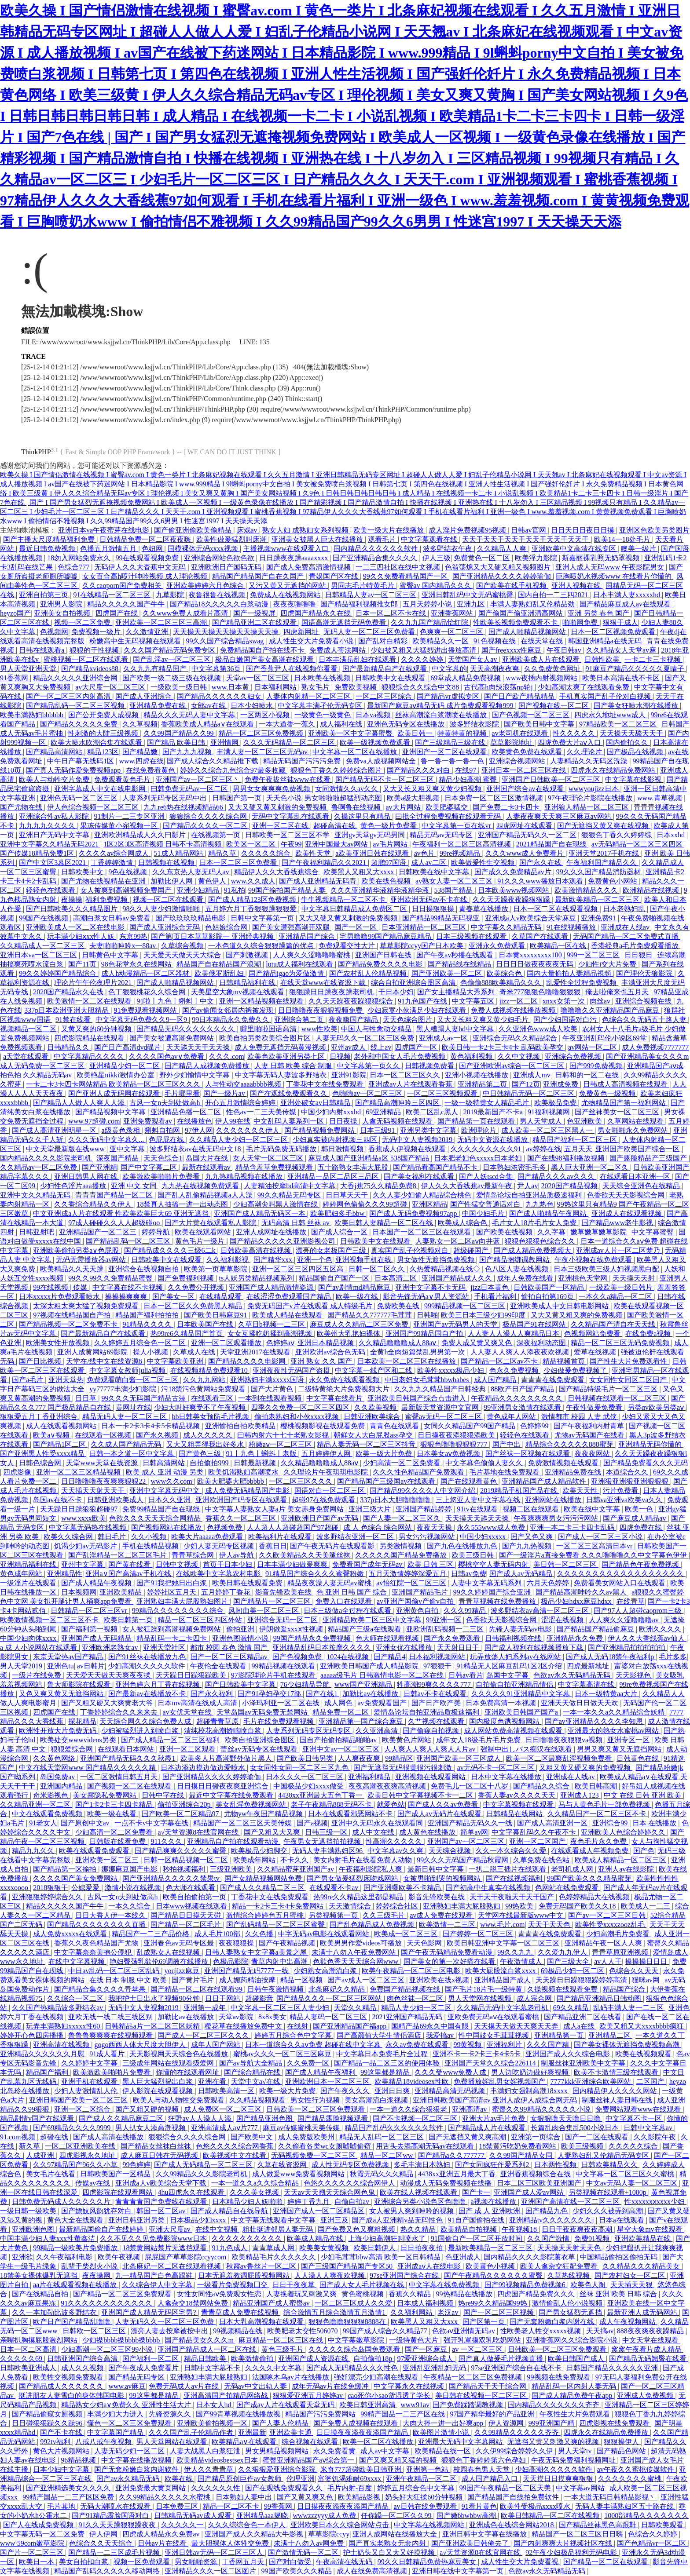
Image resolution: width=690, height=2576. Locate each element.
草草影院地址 (512, 742)
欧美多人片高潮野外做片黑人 (227, 1758)
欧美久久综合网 (69, 1536)
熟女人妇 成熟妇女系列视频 (306, 530)
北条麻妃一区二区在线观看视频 (172, 2266)
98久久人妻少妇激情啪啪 (162, 908)
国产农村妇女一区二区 (631, 2275)
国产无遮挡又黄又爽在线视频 (603, 825)
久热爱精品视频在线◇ (446, 1269)
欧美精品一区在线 (559, 945)
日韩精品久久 (69, 1047)
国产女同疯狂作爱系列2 (493, 2164)
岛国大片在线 (208, 1158)
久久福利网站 (412, 2312)
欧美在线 (180, 2478)
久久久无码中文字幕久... (107, 1139)
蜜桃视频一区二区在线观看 (87, 659)
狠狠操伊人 (622, 2441)
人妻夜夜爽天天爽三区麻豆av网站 (559, 816)
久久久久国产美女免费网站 (76, 1878)
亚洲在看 (213, 2081)
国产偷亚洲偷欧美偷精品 (193, 530)
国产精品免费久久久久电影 (381, 964)
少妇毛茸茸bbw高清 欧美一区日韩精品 (381, 2257)
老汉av (448, 2312)
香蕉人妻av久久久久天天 (517, 1795)
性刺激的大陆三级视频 (104, 733)
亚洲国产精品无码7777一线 (247, 1970)
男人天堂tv (575, 2451)
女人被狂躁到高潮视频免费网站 (172, 1629)
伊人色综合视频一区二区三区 (93, 807)
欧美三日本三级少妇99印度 (484, 1315)
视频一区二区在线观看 (169, 899)
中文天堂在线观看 (651, 2340)
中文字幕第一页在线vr (457, 825)
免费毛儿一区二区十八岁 (470, 1786)
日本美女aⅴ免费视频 (449, 1453)
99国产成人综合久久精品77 (386, 2331)
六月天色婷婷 (549, 1583)
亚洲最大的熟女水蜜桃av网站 (614, 1730)
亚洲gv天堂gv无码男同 (370, 835)
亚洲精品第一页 (559, 2035)
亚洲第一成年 (206, 2007)
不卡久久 (295, 1860)
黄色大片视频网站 (62, 2451)
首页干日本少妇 (228, 1564)
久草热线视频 (569, 2275)
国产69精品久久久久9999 (72, 2127)
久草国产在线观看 (541, 936)
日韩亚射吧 (37, 1232)
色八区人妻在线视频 (517, 1269)
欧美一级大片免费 (385, 1453)
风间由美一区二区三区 (264, 1610)
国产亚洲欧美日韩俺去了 (470, 2543)
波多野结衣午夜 (448, 548)
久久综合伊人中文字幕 (158, 2284)
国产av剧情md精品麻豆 (355, 1287)
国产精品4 (389, 1656)
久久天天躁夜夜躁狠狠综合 (351, 1001)
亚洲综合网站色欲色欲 (220, 558)
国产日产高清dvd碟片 (128, 1047)
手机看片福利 (496, 1296)
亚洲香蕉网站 (453, 613)
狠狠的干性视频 (95, 650)
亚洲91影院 (349, 1075)
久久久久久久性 (216, 2488)
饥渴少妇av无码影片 (86, 1546)
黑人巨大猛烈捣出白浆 (158, 2081)
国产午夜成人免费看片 (144, 2368)
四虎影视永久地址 (88, 2155)
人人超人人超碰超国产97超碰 (293, 1527)
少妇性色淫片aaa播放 (73, 1185)
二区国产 (651, 2081)
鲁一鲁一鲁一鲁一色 (453, 761)
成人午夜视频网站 (628, 2321)
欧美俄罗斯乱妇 (220, 973)
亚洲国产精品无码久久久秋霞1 (128, 1758)
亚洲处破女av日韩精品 (316, 1102)
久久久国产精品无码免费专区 (170, 650)
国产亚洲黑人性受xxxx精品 (43, 1453)
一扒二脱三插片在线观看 (508, 1869)
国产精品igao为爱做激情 (287, 973)
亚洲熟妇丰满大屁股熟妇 (462, 1906)
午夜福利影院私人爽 (371, 1869)
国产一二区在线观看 (597, 2137)
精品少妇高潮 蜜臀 (469, 779)
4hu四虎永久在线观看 (192, 2192)
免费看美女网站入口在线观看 (620, 1583)
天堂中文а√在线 (256, 2081)
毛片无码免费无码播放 (282, 1149)
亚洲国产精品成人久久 (458, 1278)
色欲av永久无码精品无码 (572, 1675)
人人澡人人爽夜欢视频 (330, 2275)
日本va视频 (374, 715)
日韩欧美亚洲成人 (29, 2368)
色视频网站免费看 (593, 1333)
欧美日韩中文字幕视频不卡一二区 (421, 1795)
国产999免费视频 (596, 1065)
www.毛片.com (502, 1924)
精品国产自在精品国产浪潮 (219, 964)
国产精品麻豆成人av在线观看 (626, 604)
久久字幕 (552, 1232)
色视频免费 (225, 1527)
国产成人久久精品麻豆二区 (122, 2118)
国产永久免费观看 (453, 1638)
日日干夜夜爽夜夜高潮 (578, 2229)
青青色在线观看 (395, 1426)
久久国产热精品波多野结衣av (58, 2007)
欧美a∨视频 (52, 1435)
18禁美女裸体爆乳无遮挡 (39, 2275)
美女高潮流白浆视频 (377, 2100)
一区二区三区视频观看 (443, 1093)
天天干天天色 (550, 1924)
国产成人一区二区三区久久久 (204, 2035)
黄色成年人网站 (512, 1416)
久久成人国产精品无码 (127, 1444)
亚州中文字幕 (83, 1564)
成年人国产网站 (216, 2044)
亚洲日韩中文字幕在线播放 (485, 2534)
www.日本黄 (231, 687)
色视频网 (54, 631)
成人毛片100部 (218, 1933)
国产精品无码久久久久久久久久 (186, 1029)
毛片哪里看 (182, 1093)
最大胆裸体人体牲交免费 (231, 2543)
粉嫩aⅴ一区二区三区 (281, 1444)
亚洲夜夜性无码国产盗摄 (292, 1370)
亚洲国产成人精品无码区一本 (260, 1213)
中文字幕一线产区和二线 (374, 1370)
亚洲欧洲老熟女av (110, 1647)
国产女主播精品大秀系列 (456, 992)
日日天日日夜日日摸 (583, 530)
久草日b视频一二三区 (272, 1324)
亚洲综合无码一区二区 (283, 1620)
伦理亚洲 (300, 2478)
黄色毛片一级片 (200, 1241)
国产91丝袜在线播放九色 (147, 1656)
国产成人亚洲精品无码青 (318, 881)
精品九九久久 (34, 1850)
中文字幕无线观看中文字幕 (274, 2220)
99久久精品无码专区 (290, 1195)
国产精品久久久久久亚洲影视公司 (283, 1241)
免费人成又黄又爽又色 (477, 1342)
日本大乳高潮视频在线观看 (262, 2321)
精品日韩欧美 (206, 2358)
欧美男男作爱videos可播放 (362, 1943)
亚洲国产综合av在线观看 (525, 788)
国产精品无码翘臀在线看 (648, 2358)
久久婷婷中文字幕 (90, 2063)
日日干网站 (223, 1998)
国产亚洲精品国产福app (350, 2026)
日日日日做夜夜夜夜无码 (535, 964)
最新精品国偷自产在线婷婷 (102, 2229)
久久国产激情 (549, 2238)
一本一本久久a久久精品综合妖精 (614, 1712)
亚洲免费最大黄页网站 (151, 2488)
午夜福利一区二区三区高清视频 (462, 844)
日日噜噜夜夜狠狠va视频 (564, 1740)
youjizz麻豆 (183, 1970)
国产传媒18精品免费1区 (38, 853)
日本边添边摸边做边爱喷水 (204, 1767)
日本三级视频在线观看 (472, 936)
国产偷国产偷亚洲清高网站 (521, 613)
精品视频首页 (565, 1361)
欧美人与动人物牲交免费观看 (179, 2100)
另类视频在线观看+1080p (608, 2192)
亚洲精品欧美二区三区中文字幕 (373, 1620)
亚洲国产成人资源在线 (314, 2358)
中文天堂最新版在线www (66, 1149)
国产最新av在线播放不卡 (147, 1693)
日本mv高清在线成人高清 (198, 1703)
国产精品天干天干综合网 (488, 2386)
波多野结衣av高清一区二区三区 (541, 1610)
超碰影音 (259, 1998)
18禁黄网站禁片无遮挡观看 (165, 2247)
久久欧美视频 (376, 1407)
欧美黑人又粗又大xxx (425, 2321)
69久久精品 (571, 2007)
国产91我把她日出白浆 (172, 1583)
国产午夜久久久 (345, 2090)
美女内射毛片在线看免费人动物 (363, 1860)
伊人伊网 (104, 2534)
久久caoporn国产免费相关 (122, 585)
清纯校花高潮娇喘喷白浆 (223, 1730)
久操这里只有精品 (363, 816)
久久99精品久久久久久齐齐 (517, 2432)
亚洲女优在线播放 (405, 1647)
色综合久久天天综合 (101, 2543)
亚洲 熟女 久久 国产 (322, 1361)
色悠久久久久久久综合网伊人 (350, 2183)
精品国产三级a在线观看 (365, 1629)
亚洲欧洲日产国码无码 (227, 567)
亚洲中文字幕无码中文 (165, 1490)
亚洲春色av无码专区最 (179, 1943)
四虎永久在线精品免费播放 (607, 2432)
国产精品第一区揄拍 (65, 1869)
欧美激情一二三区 (448, 1924)
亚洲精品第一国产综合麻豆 (362, 1721)
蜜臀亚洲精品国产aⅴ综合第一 (309, 2460)
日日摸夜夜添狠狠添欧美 (457, 1435)
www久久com (172, 1481)
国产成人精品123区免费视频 (253, 899)
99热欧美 (520, 1906)
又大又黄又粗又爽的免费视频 (577, 1315)
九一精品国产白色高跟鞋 (155, 2275)
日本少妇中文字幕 (62, 2469)
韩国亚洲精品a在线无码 (605, 641)
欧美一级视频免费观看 (376, 742)
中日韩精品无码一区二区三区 (529, 1093)
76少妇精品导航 (305, 1684)
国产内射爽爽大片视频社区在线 (564, 2543)
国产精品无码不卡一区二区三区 (385, 779)
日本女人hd (214, 2404)
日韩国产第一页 (237, 798)
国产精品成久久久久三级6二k (170, 1250)
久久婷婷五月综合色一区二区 (140, 1342)
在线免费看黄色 (151, 770)
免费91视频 (592, 2238)
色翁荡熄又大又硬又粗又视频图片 (498, 567)
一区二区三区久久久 (301, 1481)
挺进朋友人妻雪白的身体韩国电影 (72, 2395)
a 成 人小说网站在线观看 (39, 1647)
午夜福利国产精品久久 (602, 862)
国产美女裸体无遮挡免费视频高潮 (627, 2044)
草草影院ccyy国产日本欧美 (422, 945)
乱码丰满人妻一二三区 (629, 2007)
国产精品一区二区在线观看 (606, 2561)
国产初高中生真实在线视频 (489, 1887)
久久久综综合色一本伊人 (247, 2525)
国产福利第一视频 (90, 1629)
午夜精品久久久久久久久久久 (517, 1398)
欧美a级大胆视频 (414, 798)
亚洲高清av (470, 2109)
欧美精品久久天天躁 (72, 1269)
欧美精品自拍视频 (469, 2229)
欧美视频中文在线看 (235, 2155)
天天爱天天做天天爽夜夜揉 (109, 1675)
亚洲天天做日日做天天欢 (580, 1703)
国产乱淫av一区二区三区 (172, 659)
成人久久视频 (83, 2368)
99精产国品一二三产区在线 (403, 2414)
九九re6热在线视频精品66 (183, 807)
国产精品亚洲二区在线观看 (255, 622)
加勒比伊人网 (172, 881)
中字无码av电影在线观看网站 (324, 1933)
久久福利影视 (228, 1259)
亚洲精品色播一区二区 (186, 1112)
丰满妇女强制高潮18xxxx (529, 2090)
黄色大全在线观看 (76, 2220)
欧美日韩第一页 (128, 1620)
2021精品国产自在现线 (552, 844)
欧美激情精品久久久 (587, 890)
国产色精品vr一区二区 (652, 2543)
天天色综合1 (162, 1158)
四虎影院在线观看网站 (118, 2192)
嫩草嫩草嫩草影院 (599, 1232)
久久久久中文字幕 (274, 2368)
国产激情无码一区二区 (304, 2552)
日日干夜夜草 (294, 2284)
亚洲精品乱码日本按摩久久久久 (322, 1647)
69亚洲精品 (384, 1112)
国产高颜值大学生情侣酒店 (380, 2035)
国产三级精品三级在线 (451, 742)
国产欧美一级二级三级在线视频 (172, 678)
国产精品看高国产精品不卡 (436, 1167)
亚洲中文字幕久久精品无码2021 (50, 844)
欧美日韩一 (415, 733)
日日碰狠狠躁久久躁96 (48, 2423)
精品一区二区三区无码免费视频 (621, 1342)
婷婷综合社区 (398, 1906)
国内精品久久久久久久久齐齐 (554, 2404)
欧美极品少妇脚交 (260, 1850)
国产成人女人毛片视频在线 (362, 2284)
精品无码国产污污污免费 (302, 761)
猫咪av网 (646, 1980)
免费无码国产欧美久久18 (578, 1906)
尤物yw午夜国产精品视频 (264, 1813)
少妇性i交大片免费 (608, 964)
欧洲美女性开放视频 (58, 1342)
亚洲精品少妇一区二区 (125, 1065)
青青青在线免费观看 (553, 1379)
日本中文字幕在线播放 (507, 1777)
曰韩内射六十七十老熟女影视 (283, 1435)
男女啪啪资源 (197, 2561)
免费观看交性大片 (348, 945)
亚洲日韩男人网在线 (86, 1176)
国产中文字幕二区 (150, 1167)
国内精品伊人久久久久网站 (616, 2090)
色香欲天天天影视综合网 (626, 1195)
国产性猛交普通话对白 (486, 1204)
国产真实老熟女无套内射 (388, 2543)
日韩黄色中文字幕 (111, 955)
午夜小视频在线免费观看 (594, 1259)
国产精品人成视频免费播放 (208, 1065)
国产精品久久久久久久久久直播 (97, 1924)
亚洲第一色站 (428, 2469)
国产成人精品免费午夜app (573, 2395)
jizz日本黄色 (490, 1287)
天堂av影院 (237, 2017)
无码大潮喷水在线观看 (116, 2506)
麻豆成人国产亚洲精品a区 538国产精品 (369, 1158)
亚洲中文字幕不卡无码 (431, 1287)
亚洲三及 (334, 2220)
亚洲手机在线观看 (90, 2081)
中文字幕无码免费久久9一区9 (142, 1019)
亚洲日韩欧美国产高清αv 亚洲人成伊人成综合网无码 (495, 2100)
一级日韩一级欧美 (29, 2211)
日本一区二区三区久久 (406, 1075)
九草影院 (171, 594)
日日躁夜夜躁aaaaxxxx (294, 558)
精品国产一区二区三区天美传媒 (243, 1823)
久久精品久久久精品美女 (642, 2266)
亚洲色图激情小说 (241, 1638)
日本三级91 (378, 1130)
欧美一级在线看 (112, 1813)
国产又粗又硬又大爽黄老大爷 (107, 1703)
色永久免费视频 (514, 1370)
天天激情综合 (351, 1906)
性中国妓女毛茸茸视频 (495, 2035)
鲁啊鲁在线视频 (356, 807)
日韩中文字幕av (649, 2127)
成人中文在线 (374, 1832)
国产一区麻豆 (427, 2349)
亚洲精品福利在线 (29, 1564)
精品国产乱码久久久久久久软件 (395, 2127)
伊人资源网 (506, 2423)
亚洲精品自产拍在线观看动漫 (233, 1841)
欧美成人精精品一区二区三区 (621, 1860)
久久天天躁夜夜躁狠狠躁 (512, 899)
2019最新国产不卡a (494, 1112)
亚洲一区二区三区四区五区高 (298, 1269)
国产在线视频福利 (515, 1878)
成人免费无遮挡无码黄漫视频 (281, 1047)
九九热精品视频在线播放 (244, 1176)
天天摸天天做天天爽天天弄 (517, 2026)
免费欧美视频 (356, 687)
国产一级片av (225, 1093)
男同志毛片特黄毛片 (363, 585)
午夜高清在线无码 (345, 2561)
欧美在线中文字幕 (593, 1509)
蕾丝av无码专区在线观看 (259, 1749)
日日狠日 (639, 955)
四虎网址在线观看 (525, 825)
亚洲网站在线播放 (554, 1499)
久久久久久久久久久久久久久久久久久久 (621, 1573)
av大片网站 (403, 807)
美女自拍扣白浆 (84, 2561)
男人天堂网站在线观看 (172, 2441)
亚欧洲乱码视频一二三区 (445, 1629)
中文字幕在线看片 (335, 1398)
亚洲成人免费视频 (646, 2395)
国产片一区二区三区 (32, 2552)
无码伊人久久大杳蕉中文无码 (140, 567)
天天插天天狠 (632, 2284)
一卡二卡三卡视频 (653, 659)
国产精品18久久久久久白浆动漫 (220, 604)
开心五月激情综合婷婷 (241, 1102)
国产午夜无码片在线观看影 (333, 1546)
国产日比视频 (41, 1361)
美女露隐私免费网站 (105, 1795)
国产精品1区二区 (60, 1444)
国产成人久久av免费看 (444, 1804)
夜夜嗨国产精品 (354, 1019)
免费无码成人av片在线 (184, 2386)
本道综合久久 (628, 1472)
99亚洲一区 (444, 1620)
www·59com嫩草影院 (33, 2543)
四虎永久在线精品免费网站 (614, 770)
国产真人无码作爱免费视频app (74, 770)
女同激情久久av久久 (347, 788)
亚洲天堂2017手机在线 (605, 853)
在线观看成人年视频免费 (590, 1850)
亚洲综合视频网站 (518, 761)
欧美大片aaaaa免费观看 (208, 1536)
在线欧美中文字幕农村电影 (219, 1573)
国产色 (643, 1850)
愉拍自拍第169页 (548, 1296)
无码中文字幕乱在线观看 (291, 816)
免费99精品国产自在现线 (162, 1509)
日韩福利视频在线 (514, 1638)
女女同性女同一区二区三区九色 (300, 1767)
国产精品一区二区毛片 (186, 1924)
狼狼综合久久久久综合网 (209, 816)
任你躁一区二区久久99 (397, 2515)
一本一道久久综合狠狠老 (409, 2109)
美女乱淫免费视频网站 (252, 1804)
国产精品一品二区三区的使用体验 (387, 2063)
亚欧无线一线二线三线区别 (111, 2017)
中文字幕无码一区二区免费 (43, 2534)
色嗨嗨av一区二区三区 (368, 1093)
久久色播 (260, 1933)
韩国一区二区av (161, 2211)
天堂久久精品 (356, 2007)
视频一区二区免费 (83, 622)
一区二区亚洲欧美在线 (81, 2146)
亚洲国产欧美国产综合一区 (638, 1149)
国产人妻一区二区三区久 (402, 1518)
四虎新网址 (301, 631)
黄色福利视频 (472, 1056)
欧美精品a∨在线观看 (245, 2441)
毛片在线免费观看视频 (279, 1721)
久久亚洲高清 (378, 1730)
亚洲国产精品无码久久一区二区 (528, 835)
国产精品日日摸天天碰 (186, 1915)
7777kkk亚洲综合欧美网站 (591, 2081)
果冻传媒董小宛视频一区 (119, 825)
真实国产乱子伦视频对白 (410, 1250)
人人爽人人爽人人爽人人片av (430, 1749)
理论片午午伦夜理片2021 (93, 982)
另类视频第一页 (334, 1915)
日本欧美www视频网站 (514, 890)
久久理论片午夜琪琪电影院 (326, 1472)
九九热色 (539, 1204)
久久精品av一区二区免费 (39, 1167)
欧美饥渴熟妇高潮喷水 (244, 1472)
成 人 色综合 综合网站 (378, 1527)
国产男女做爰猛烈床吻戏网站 (353, 1878)
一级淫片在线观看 (29, 1583)
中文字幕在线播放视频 (137, 2460)
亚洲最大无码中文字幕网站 (461, 2441)
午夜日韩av (565, 650)
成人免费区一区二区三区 (223, 2109)
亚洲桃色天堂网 (583, 1278)
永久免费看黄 (335, 2451)
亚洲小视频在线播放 (477, 1075)
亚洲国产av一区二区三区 (466, 1841)
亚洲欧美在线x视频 (440, 1980)
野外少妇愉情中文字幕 (195, 1075)
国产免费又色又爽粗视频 (357, 2229)
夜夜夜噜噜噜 (295, 604)
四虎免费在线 (642, 1527)
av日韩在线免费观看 (425, 2506)
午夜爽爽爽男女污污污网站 (557, 1518)
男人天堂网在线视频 (480, 1998)
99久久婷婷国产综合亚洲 (492, 1592)
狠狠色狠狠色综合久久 (541, 1241)
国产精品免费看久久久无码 (645, 1463)
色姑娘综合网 (227, 927)
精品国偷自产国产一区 (335, 1278)
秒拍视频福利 (185, 1869)
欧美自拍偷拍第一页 (195, 1897)
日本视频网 (78, 1592)
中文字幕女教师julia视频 (128, 1370)
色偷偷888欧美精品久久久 (501, 982)
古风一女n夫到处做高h (165, 1102)
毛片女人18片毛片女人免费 (535, 1222)
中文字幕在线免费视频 (445, 2284)
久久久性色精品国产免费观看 (419, 1472)
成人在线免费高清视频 (373, 2571)
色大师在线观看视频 (388, 1638)
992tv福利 (56, 2441)
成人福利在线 (342, 724)
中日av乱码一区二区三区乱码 (114, 1970)
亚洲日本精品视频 (326, 1342)
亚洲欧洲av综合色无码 (331, 1352)
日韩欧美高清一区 (227, 2090)
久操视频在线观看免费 (563, 1989)
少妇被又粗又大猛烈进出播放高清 (424, 650)
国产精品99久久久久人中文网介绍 (423, 1490)
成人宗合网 (535, 1998)
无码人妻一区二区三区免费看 (370, 631)
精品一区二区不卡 (232, 2506)
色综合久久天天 (634, 1970)
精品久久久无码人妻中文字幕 (190, 715)
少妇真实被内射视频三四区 (336, 1139)
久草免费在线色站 (542, 1860)
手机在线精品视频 (151, 1546)
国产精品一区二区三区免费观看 (123, 2294)
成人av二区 (429, 862)
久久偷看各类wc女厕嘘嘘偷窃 (325, 2146)
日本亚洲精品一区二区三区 (425, 927)
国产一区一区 (356, 927)
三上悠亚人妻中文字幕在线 (479, 1499)
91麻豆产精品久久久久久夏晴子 (636, 668)
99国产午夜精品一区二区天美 (506, 2488)
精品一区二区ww (387, 2155)
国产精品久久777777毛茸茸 (370, 1315)
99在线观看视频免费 (147, 558)
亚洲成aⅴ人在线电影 (429, 2266)
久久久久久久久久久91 (487, 1149)
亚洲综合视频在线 (644, 1001)
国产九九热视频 (527, 1546)
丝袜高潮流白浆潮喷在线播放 (441, 715)
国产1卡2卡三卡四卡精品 (114, 1804)
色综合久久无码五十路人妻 (645, 1019)
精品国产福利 (48, 2072)
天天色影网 (425, 1943)
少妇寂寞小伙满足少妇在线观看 (417, 1010)
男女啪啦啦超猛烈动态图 (344, 798)
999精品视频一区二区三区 (465, 1306)
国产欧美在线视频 (505, 1232)
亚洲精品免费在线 (158, 705)
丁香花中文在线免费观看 (325, 1084)
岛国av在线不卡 (58, 1499)
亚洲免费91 (599, 918)
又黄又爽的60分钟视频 (97, 1029)
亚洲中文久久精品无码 (36, 1195)
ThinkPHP (36, 452)
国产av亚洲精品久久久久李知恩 (595, 1721)
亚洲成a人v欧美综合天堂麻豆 (531, 918)
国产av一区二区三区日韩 (607, 1915)
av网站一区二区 (593, 1047)
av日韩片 (91, 1666)
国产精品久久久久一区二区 (206, 825)
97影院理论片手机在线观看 (274, 1675)
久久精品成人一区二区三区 (43, 945)
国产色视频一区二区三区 (531, 715)
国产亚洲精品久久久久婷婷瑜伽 (502, 576)
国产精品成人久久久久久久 (62, 2386)
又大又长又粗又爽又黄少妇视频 (433, 788)
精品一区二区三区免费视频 (262, 733)
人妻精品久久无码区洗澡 (589, 761)
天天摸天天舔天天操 (477, 1518)
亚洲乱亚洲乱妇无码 (435, 2368)
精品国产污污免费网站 (321, 2414)
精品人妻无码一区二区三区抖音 (367, 1444)
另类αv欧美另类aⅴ (657, 1407)
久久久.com (226, 1056)
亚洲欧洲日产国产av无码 (320, 1518)
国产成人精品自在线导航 (230, 2211)
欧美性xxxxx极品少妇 (451, 1370)
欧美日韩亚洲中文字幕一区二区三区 (504, 1943)
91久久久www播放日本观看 (541, 881)
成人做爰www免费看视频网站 (299, 2174)
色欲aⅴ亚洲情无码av (464, 2331)
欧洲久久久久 (661, 1629)
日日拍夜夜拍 (422, 2247)
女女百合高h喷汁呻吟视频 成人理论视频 (145, 576)
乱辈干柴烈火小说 (90, 2266)
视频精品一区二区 (29, 1029)
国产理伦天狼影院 (645, 973)
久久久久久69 (22, 2358)
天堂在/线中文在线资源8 (104, 1361)
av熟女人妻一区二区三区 (454, 881)
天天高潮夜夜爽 (495, 668)
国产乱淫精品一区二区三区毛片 (118, 1555)
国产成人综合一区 (340, 1232)
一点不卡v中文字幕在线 (152, 1823)
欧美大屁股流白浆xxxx (501, 1970)
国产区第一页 (484, 2321)
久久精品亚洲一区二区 (36, 1804)
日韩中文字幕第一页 (263, 918)
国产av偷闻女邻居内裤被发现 (228, 1010)
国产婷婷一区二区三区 (479, 1933)
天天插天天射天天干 (93, 1490)
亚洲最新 (252, 2432)
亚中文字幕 (128, 1149)
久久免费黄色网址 (553, 668)
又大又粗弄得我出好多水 (206, 1444)
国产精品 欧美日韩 (177, 742)
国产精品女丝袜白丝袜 (157, 2146)
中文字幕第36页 (216, 668)
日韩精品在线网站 (515, 1813)
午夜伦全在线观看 (219, 1666)
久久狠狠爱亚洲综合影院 (277, 2469)
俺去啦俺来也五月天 (617, 992)
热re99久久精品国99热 (493, 2303)
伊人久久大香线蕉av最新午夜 (467, 1185)
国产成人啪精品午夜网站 (548, 1213)
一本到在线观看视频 (270, 1398)
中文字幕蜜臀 (653, 1232)
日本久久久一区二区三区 (305, 1777)
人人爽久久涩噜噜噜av (625, 1620)
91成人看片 (107, 2054)
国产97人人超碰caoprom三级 (638, 1610)
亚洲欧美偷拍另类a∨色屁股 (77, 1250)
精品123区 (103, 751)
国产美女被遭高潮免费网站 (172, 1038)
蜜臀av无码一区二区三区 (444, 1416)
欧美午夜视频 (120, 2257)
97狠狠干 (438, 1666)
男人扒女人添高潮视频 (151, 2127)
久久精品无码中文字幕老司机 (503, 2007)
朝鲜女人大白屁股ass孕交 (374, 1435)
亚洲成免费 (561, 1084)
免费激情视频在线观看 (564, 1463)
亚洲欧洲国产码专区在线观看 (242, 1499)
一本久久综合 (130, 1906)
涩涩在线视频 (563, 1620)
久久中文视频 (520, 1056)
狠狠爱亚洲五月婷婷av (309, 2395)
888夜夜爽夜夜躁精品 (651, 2331)
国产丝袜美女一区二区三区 (618, 1112)
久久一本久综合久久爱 (512, 1850)
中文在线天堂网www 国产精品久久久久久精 (88, 1767)
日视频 (340, 1056)
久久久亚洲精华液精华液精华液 (380, 890)
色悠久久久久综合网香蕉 (235, 2146)
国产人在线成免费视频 (39, 2525)
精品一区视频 (302, 1980)
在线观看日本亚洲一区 (636, 1176)
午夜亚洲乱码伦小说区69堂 (605, 1038)
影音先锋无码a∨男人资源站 (426, 1296)
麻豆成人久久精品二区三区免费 (360, 1324)
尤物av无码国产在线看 (590, 1435)
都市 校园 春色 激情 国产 (229, 1647)
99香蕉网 (279, 2506)
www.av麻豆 (127, 2386)
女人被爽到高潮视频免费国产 (126, 890)
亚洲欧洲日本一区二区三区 (328, 2081)
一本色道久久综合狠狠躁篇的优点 (262, 945)
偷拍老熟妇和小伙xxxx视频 (297, 1416)
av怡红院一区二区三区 (412, 1583)
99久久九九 (515, 1952)
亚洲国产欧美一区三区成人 (459, 1758)
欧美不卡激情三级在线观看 (617, 2072)
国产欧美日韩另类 (306, 1758)
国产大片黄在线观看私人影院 (211, 1222)
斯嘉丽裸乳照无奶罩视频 (601, 558)
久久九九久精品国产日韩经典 (441, 1389)
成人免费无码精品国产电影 (248, 1490)
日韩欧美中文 (83, 872)
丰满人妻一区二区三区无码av (263, 751)
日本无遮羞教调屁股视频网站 (244, 2275)
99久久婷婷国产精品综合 (58, 973)
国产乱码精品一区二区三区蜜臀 (276, 1924)
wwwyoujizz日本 (594, 788)
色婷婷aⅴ (280, 1342)
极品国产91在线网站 (535, 1324)
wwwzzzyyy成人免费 (325, 2515)
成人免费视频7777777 (655, 1047)
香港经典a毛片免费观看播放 (635, 945)
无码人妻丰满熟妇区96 (328, 1850)
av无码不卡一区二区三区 (496, 1767)
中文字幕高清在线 (587, 1684)
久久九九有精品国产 (155, 668)
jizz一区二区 (519, 1001)
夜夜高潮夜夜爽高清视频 (388, 1786)
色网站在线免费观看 (567, 1887)
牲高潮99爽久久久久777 (435, 1684)
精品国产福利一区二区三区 (575, 1139)
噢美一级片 (639, 548)
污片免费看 (621, 1490)
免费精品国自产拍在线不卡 (263, 650)
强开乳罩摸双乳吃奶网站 (483, 2340)
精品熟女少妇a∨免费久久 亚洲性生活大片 (127, 2404)
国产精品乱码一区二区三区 (129, 1241)
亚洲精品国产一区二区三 (98, 1232)
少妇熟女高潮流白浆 (326, 1970)
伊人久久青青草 (209, 2469)
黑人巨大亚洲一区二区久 (590, 1167)
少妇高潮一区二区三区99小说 (107, 2349)
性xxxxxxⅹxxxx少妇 (655, 2201)
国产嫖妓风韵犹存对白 (97, 2211)
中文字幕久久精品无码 (507, 927)
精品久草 (223, 853)
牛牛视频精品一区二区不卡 (344, 899)
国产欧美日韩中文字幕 (540, 724)
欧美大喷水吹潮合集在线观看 (97, 742)
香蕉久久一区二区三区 (242, 1518)
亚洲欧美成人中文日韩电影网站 (560, 1306)
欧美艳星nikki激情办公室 (116, 1075)
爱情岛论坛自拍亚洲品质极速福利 (530, 1195)
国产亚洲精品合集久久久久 (376, 558)
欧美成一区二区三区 (406, 1933)
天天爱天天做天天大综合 (183, 955)
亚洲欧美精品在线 (643, 2238)
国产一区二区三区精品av (230, 1656)
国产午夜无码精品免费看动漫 (447, 1952)
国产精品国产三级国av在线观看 (387, 1481)
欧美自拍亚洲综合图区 (260, 1740)
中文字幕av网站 (581, 2488)
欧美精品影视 (360, 2497)
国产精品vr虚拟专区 (449, 696)
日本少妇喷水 (253, 705)
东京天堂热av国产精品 (69, 1656)
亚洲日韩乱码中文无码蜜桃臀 (468, 594)
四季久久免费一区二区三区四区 (301, 1407)
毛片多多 (673, 1656)
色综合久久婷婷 (653, 2534)
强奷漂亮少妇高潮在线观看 (377, 2377)
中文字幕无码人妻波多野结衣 (281, 1075)
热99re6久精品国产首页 (187, 1333)
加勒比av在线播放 (371, 1693)
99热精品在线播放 (465, 2294)
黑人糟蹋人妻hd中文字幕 (455, 1029)
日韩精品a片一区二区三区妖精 (153, 2026)
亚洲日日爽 (392, 2090)
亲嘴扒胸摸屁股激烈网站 (39, 2340)
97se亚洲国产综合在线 (405, 2275)
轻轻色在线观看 (51, 890)
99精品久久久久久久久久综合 (178, 1610)
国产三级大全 (569, 1961)
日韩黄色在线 (639, 1758)
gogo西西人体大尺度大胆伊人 (140, 2044)
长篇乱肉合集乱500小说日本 (575, 2127)
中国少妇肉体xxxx (29, 1638)
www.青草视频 (660, 798)
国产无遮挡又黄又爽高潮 (468, 2137)
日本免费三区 (178, 2506)
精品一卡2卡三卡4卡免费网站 (278, 1906)
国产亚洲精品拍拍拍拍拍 (627, 1647)
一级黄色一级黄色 (323, 715)
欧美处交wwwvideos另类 (78, 1740)
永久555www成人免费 (492, 1527)
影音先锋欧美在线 (284, 1592)
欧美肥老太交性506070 (303, 2331)
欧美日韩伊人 (375, 2247)
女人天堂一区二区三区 (269, 1158)
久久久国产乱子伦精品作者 (192, 2432)
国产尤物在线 (22, 807)
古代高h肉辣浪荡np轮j (499, 687)
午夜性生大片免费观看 (576, 2414)
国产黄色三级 (201, 1453)
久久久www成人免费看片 (525, 853)
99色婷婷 (136, 2164)
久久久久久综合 (266, 853)
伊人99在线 (232, 1121)
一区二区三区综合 (385, 696)
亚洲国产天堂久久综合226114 (490, 2063)
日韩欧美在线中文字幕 (435, 872)
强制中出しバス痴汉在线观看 (527, 1749)
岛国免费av (58, 1777)
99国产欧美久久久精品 (297, 2571)
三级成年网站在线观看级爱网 (169, 2063)
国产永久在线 (541, 862)
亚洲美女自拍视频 (63, 613)
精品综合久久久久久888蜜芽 (570, 1444)
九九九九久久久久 (48, 825)
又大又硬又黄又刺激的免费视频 (278, 807)
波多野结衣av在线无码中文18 (196, 1149)
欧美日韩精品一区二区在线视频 (551, 2515)
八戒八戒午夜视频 (104, 2441)
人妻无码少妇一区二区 (130, 2451)
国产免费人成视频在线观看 (356, 2423)
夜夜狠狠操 (237, 1943)
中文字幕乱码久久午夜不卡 (535, 1832)
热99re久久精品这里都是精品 (359, 1897)
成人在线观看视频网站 (62, 1426)
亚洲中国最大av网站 (337, 844)
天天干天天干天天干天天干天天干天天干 (526, 539)
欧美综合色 (505, 973)
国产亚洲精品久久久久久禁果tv (171, 1878)
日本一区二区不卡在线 (392, 613)
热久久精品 (418, 2229)
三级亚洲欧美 (232, 1869)
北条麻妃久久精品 (337, 1989)
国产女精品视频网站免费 (264, 1878)
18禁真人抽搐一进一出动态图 (183, 1204)
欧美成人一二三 (646, 1906)
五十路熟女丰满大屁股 (354, 1167)
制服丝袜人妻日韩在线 (618, 2100)
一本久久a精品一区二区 (616, 1296)
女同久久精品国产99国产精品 (470, 1426)
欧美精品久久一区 (441, 641)
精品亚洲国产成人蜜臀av (272, 2303)
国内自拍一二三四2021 (554, 594)
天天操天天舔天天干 (632, 733)
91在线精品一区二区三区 (112, 594)
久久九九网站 (205, 1379)
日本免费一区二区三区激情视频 (494, 798)
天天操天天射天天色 (569, 2247)
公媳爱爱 (86, 1887)
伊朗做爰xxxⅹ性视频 (292, 1629)
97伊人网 (199, 1130)
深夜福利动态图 (542, 1342)
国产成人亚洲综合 (144, 696)
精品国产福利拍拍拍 (147, 1315)
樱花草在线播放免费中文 (244, 2026)
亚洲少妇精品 (199, 890)
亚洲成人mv (532, 1075)
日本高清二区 (396, 1278)
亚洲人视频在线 (576, 585)
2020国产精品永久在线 (69, 992)
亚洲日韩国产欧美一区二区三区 (79, 2100)
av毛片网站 (391, 844)
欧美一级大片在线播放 (389, 530)
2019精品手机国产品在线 (519, 1490)
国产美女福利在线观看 (420, 1176)
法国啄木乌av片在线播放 (291, 2377)
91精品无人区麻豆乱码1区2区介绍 (510, 1666)
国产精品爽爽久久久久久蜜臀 (181, 1850)
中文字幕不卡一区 (635, 2118)
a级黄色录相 (121, 1130)
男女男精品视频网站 (277, 2451)
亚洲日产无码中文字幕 (55, 835)
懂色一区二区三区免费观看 (130, 2423)
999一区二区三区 (594, 955)
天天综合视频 (451, 1850)
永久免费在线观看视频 (345, 1379)
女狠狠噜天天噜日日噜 (566, 2118)
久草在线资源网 (282, 2164)
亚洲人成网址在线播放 (272, 1232)
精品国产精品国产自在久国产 (258, 576)
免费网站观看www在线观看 (639, 2109)
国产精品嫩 (140, 751)
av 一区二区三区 (478, 2349)
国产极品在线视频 (636, 751)
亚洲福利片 (505, 2044)
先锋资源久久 (171, 2414)
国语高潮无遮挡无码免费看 (344, 622)
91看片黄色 (479, 2506)
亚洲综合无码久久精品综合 (516, 1038)
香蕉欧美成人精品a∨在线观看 (208, 724)
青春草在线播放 (484, 908)
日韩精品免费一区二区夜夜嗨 (146, 539)
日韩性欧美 (602, 659)
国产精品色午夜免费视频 (641, 1564)
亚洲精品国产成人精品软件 (545, 1481)
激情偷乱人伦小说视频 (568, 2303)
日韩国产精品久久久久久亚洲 (613, 2368)
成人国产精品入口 (491, 2478)
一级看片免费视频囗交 (233, 2284)
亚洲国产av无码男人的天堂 (456, 1324)
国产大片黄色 (273, 1389)
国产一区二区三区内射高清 (69, 696)
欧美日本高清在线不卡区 (621, 678)
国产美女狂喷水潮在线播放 (637, 705)
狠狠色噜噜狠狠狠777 (454, 1444)
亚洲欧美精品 (121, 1592)
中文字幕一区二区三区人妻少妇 (281, 2007)
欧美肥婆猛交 (448, 807)
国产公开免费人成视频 (104, 715)
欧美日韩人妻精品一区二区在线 (384, 1222)
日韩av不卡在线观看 (436, 1693)
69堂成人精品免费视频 (466, 678)
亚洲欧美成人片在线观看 (541, 659)
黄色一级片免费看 (389, 825)
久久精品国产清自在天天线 (614, 1324)
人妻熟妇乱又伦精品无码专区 (604, 2155)
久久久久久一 (183, 2525)
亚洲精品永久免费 (576, 1638)
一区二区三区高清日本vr (595, 1546)
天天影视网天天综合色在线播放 (179, 2054)
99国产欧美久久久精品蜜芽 (590, 1878)
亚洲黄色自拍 (418, 1610)
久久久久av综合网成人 (114, 853)
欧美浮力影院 (537, 558)
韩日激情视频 (343, 1149)
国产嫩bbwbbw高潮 (467, 2515)
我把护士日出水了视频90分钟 (155, 1998)
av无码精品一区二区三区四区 (637, 844)
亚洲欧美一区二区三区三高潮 (162, 622)
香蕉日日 (273, 1546)
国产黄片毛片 (194, 1980)
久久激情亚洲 (148, 631)
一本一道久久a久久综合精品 (256, 2183)
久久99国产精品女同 (521, 2155)
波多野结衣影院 (475, 724)
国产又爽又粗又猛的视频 (398, 2460)
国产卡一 (476, 2192)
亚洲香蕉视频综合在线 (536, 2174)
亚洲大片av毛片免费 (494, 2118)
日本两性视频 (556, 2164)
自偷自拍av (352, 2201)
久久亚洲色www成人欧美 (539, 1029)
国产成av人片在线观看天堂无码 (286, 2404)
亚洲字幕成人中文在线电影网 (100, 788)
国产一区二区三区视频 (499, 2312)
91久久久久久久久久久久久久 (107, 2303)
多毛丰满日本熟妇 (423, 2164)
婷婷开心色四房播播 (32, 2035)
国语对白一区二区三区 (330, 1490)
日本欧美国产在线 (206, 1324)
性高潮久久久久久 (395, 1841)
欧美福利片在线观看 (280, 1536)
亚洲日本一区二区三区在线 (524, 770)
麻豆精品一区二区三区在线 (282, 2340)
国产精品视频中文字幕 (111, 1112)
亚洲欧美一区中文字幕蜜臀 (351, 733)
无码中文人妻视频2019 (418, 1139)
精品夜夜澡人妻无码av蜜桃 (330, 1583)
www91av (414, 2404)
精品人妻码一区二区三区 (329, 2017)
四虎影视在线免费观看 (615, 2423)
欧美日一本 (37, 2561)
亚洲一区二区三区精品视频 (79, 1472)
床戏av (248, 530)
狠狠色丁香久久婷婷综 (617, 835)
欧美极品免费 (556, 1102)
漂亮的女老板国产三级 (332, 1250)
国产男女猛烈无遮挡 (571, 2312)
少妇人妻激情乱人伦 (86, 2090)
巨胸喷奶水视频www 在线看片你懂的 (614, 576)
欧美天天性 (580, 1490)
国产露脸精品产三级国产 (649, 1158)
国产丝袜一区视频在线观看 (528, 1453)
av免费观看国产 (382, 1703)
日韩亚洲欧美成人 (116, 1499)
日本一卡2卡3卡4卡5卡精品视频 (151, 1426)
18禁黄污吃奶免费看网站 (518, 2146)
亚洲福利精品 (370, 1777)
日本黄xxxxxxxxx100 (531, 955)
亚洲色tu (60, 1666)
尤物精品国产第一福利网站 (624, 1102)
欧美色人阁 (588, 2284)
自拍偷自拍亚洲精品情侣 (515, 1684)
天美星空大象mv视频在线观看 (238, 992)
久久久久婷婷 (423, 659)
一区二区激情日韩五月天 (119, 1777)
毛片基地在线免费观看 (505, 1472)
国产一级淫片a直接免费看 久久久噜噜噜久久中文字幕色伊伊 (594, 1555)
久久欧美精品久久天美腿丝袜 (305, 1555)
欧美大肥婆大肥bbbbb (231, 1481)
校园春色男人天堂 (482, 2469)
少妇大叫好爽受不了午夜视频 (200, 1407)
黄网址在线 (133, 1407)
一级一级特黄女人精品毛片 (487, 1102)
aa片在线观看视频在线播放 (75, 2284)
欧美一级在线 (358, 1296)
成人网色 (339, 1703)
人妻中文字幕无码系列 (487, 1583)
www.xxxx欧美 (83, 1518)
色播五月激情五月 (109, 548)
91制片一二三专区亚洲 (130, 816)
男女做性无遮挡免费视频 (436, 1259)
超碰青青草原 (218, 1721)
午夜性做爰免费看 (595, 1407)
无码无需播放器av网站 (92, 1259)
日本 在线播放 (655, 1823)
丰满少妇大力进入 (116, 2414)
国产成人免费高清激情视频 (309, 567)
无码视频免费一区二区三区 (314, 2155)
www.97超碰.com (94, 1121)
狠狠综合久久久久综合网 (188, 2137)
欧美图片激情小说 (442, 2432)
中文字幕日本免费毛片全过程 (382, 2054)
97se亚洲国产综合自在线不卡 (517, 2368)
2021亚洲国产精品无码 (408, 2017)
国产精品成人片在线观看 (487, 2127)
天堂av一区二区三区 (258, 678)
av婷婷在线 (543, 1149)
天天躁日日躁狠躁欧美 (192, 1675)
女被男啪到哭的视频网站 (442, 1878)
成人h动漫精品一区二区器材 (146, 973)
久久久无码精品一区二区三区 (290, 742)
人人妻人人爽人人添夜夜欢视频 (520, 1352)
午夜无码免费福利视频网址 (574, 2460)
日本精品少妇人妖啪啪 (248, 2201)
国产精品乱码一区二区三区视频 (76, 705)
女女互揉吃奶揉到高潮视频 (271, 1333)
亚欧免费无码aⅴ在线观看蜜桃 (494, 2017)
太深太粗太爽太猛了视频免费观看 (86, 1306)
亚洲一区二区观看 (188, 1749)
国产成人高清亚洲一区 (553, 1823)
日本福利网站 (276, 687)
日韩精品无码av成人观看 (193, 2515)
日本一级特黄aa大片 (607, 1693)
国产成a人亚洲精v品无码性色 (398, 2220)
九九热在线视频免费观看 (201, 1185)
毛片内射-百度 (350, 2488)
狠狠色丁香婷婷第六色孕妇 (484, 2460)
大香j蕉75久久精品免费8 (379, 1185)
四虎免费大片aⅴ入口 (570, 742)
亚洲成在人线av (626, 927)
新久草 (30, 2146)
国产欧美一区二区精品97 (181, 1813)
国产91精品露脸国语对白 (111, 2515)
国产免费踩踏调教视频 (469, 2404)
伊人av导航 (237, 1555)
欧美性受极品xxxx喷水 (536, 2506)
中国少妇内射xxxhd (332, 1112)
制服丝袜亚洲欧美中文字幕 (584, 2063)
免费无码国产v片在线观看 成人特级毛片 (310, 1306)
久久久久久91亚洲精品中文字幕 (521, 1693)
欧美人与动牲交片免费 (55, 779)
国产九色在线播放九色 (463, 1546)
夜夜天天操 (435, 1527)
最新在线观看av (207, 1167)
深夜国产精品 (118, 1158)
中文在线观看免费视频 (48, 1813)
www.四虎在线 (141, 761)
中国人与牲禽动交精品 (377, 1029)
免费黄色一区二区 (483, 558)
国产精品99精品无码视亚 (441, 918)
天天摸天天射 (635, 1278)
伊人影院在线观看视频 (158, 2090)
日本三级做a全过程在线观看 (348, 1610)
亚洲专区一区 (629, 1740)
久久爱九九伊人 (563, 1952)
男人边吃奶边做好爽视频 (530, 2072)
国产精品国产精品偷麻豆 (596, 1629)
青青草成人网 (274, 2247)
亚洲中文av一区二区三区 (341, 1749)
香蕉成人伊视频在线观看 (408, 1149)
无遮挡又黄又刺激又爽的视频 (554, 2441)
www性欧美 (319, 1029)
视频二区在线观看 (532, 1509)
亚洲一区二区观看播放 (227, 1342)
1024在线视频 (349, 1656)
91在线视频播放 (572, 927)
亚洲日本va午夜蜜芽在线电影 (104, 530)
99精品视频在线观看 (284, 1666)
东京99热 (133, 936)
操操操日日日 (647, 1961)
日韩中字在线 (164, 1795)
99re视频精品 (461, 853)
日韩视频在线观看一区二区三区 (618, 1398)
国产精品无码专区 (137, 2377)
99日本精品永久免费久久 (231, 1019)
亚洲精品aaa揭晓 (263, 2515)
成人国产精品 (496, 1379)
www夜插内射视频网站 (543, 678)
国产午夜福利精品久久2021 (325, 862)
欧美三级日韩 (473, 1555)
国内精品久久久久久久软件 (377, 548)
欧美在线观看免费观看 (95, 1850)
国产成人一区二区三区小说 (601, 1536)
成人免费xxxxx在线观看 (71, 1933)
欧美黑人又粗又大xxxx (359, 872)
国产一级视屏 (255, 613)
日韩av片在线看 (163, 2543)
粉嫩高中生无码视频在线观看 (136, 641)
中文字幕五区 (474, 1001)
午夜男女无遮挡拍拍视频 (323, 1841)
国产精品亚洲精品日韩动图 (600, 1998)
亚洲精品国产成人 (503, 1980)
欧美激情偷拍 (253, 2358)
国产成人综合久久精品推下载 (213, 761)
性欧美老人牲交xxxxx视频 (541, 2331)
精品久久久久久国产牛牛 (126, 604)
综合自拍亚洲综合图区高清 (414, 982)
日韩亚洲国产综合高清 (83, 2358)
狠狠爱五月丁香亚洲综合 (39, 1416)
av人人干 (608, 1961)
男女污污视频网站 (428, 1536)
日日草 (86, 1398)
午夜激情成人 (522, 1961)
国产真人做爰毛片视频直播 (502, 2358)
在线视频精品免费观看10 (210, 1370)
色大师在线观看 (191, 1887)
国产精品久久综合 (542, 1786)
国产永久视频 (158, 1435)
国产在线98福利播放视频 (566, 1158)
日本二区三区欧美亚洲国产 (540, 2183)
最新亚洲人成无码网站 (643, 2312)
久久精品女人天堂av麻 (622, 650)
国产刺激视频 (248, 955)
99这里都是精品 (385, 2072)
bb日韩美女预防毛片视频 (211, 1416)
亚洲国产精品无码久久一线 (471, 1823)
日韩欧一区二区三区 (95, 2331)
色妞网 (153, 548)
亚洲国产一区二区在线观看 (445, 751)
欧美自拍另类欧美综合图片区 (265, 1038)
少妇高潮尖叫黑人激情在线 (276, 1204)
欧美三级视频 (583, 2146)
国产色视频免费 (297, 1656)
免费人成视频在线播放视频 (514, 1010)
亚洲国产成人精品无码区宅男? (149, 2312)
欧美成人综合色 (463, 1222)
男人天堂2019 (22, 1666)
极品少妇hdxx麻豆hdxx (577, 1601)
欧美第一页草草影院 (216, 1269)
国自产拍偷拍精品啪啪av (339, 1740)
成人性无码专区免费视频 (351, 2164)
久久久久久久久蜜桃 (630, 2478)
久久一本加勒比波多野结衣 (55, 2312)
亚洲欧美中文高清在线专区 (575, 548)
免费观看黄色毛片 (123, 779)
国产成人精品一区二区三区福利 (171, 1740)
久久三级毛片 (385, 1915)
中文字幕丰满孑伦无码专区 (321, 705)
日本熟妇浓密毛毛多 (515, 1167)
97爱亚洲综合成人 (426, 2358)
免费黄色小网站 (613, 881)
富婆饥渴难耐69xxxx (350, 2478)
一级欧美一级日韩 (179, 687)
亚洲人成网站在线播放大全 (395, 2534)
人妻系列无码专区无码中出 (165, 798)
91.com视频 (18, 2137)
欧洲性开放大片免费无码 (58, 1730)
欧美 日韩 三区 (431, 1564)
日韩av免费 (468, 1573)
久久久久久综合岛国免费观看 (355, 2349)
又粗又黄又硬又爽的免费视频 (585, 1767)
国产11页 (83, 964)
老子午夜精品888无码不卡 (332, 1804)
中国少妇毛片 (484, 1213)
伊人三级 (436, 558)
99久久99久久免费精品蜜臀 (111, 1278)
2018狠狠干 (50, 1887)
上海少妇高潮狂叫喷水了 (387, 2238)
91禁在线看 (73, 1019)
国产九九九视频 (187, 751)
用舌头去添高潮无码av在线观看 (426, 2146)
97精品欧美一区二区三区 (618, 724)
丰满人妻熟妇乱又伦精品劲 (533, 604)
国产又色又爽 (532, 1536)
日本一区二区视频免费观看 (614, 631)
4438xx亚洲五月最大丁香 (457, 2174)
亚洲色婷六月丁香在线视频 (158, 1684)
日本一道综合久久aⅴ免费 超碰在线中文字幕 (313, 2044)
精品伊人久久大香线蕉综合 (277, 872)
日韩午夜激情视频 (276, 1989)
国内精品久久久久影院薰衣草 (530, 2257)
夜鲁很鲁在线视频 (218, 594)
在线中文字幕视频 (77, 1961)
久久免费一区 (309, 2063)
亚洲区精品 (429, 1204)
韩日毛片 (113, 1536)
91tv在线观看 (478, 1509)
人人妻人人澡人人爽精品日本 (514, 1333)
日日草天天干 (348, 1195)
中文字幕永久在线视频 (410, 2386)
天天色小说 (283, 798)
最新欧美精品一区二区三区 (598, 899)
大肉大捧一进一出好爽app (444, 2423)
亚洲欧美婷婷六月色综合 (206, 585)
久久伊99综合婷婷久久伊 (515, 2451)
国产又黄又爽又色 (306, 2497)
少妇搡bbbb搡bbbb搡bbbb (121, 2340)
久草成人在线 (195, 1352)
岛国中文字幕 (508, 1675)
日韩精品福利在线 (248, 982)
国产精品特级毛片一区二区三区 (609, 1389)
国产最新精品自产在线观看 (385, 668)
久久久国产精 (549, 2044)
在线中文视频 (217, 2229)
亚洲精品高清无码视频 (451, 2090)
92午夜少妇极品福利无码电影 (572, 2552)
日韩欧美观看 (663, 2525)
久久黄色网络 (55, 1758)
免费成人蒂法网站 (338, 650)
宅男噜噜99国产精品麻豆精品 (386, 936)
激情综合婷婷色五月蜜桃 (265, 1915)
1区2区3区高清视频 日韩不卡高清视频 (163, 844)
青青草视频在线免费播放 (498, 1601)
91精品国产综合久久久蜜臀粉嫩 (315, 1573)
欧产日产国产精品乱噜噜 (72, 2321)
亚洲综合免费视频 (574, 1056)
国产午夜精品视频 (288, 1943)
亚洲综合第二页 (299, 1019)
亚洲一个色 (314, 1259)
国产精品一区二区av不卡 (500, 1361)
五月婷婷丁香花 (226, 1592)
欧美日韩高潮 (597, 1786)
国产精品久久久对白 (419, 770)
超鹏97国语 (389, 862)
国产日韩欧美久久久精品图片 (72, 908)
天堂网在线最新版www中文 (521, 1915)
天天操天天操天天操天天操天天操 (226, 631)
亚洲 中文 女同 (134, 1185)
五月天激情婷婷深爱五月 (408, 1573)
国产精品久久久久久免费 (79, 724)
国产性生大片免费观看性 (629, 1361)
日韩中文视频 (178, 1564)
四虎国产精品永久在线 (316, 613)
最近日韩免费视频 (48, 548)
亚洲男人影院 (62, 604)
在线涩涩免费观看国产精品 (289, 1296)
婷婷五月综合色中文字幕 (294, 2035)
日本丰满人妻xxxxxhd (627, 594)
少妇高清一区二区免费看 (402, 1463)
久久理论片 (585, 751)
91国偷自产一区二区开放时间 (477, 2238)
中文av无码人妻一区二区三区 (632, 2183)
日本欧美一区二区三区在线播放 (407, 1361)
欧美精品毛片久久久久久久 (274, 2257)
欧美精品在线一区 (444, 2451)
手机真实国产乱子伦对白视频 (606, 696)
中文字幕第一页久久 (369, 1065)
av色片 (425, 853)
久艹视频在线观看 (437, 1721)
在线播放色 (194, 1121)
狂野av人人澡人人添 (200, 2118)
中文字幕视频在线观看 (519, 1804)
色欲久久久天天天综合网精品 (155, 1518)
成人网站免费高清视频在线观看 (514, 1730)
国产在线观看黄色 (469, 1481)
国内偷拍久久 (628, 742)
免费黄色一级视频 (608, 1093)
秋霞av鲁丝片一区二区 (262, 2266)
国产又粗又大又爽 (273, 1832)
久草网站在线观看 (636, 1121)
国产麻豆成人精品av (635, 1518)
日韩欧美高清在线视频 (256, 1250)
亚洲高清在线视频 (62, 2044)
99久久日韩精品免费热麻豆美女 (428, 2561)
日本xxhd (671, 835)
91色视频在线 (495, 641)
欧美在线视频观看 (644, 2054)
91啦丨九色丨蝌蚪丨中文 (176, 1001)
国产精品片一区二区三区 (272, 1601)
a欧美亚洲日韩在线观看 (373, 853)
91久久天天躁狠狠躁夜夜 (118, 2525)
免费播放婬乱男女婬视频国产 (500, 2081)
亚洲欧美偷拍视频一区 (213, 2423)
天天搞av (600, 2331)
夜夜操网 (97, 2275)
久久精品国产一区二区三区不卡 (597, 1813)
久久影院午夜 (656, 2137)
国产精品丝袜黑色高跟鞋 (598, 2525)
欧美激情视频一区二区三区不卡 (50, 1620)
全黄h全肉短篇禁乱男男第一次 (418, 1352)
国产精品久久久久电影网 (247, 1361)
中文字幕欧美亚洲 (176, 1361)
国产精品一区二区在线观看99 (197, 1989)
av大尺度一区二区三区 (111, 687)
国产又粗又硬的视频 (147, 2109)
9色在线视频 (128, 872)
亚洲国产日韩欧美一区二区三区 (552, 779)
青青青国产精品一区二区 (114, 1195)
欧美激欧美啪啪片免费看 (162, 1176)
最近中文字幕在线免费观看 (232, 1795)
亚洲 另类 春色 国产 (599, 613)
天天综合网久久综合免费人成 (146, 1721)
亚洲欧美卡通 (291, 2432)
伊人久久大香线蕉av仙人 (647, 1638)
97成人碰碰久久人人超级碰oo (114, 1222)
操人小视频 (151, 1352)
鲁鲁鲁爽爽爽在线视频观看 (111, 2035)
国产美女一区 (174, 1296)
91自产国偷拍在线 (477, 2220)
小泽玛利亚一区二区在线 (281, 1703)
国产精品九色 (547, 2211)
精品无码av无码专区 (442, 835)
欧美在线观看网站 (204, 1232)
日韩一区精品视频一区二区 (186, 1860)
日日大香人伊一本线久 (111, 1915)
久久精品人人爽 (502, 548)
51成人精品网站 (179, 853)
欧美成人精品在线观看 (288, 1315)
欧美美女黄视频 (324, 2247)
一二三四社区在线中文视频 (399, 567)
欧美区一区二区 (251, 844)
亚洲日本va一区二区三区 (39, 955)
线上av (381, 1047)
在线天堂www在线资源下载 (324, 982)
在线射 (298, 2026)
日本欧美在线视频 (323, 678)
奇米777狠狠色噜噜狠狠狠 (540, 992)
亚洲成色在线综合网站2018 (512, 2525)
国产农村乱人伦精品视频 (368, 973)
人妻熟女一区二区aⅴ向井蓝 (458, 1241)
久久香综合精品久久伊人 (93, 1204)
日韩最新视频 (256, 1463)
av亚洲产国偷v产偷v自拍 (416, 1601)
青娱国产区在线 (334, 576)
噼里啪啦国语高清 (269, 1029)
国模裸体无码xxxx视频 (204, 548)
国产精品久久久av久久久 (557, 1176)
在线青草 (631, 1601)
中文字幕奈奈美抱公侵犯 (93, 1952)
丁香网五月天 (244, 2561)
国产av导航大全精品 (251, 2063)
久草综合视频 (183, 945)
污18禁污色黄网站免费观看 (204, 1389)
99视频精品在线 (238, 2331)
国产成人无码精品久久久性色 (353, 2368)
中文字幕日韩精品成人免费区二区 (355, 908)
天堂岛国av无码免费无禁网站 (263, 1712)
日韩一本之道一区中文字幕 (132, 1453)
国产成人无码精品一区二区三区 (204, 2164)
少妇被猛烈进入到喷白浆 (140, 1730)
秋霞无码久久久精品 (382, 2174)
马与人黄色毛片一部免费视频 (605, 1804)
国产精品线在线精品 (460, 964)
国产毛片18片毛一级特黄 (484, 1989)
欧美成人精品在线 (316, 2238)
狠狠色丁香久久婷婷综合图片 (337, 770)
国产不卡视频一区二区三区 (416, 2118)
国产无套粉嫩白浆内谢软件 (137, 2469)
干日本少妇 (396, 992)
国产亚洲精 (99, 1167)
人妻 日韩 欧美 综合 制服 (294, 1065)
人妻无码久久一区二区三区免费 (366, 1038)
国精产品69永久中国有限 (430, 2026)
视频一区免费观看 (143, 2561)
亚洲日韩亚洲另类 (137, 2220)
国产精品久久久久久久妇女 (220, 696)
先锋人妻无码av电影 (521, 1629)
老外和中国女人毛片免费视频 (400, 1056)
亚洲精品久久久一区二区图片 (211, 2571)
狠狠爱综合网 (73, 1749)
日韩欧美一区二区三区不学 (288, 835)
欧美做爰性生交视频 (483, 862)
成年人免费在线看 (526, 1278)
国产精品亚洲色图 (265, 2118)
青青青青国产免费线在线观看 (162, 2201)
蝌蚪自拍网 (163, 1130)
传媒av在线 (93, 2183)
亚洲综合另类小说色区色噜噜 (420, 2201)
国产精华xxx (273, 1259)
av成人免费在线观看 (442, 1915)
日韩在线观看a (42, 650)
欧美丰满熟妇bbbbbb (32, 715)
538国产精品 (454, 890)
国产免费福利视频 (187, 1278)
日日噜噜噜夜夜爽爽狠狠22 (104, 1481)
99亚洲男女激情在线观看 (523, 1407)
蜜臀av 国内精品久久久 (436, 585)
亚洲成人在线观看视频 (627, 1213)
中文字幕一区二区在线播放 (355, 751)
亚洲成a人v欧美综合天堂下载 (161, 2183)
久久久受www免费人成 (451, 2072)
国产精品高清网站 (55, 751)
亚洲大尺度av (170, 2229)
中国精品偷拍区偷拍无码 (619, 2257)
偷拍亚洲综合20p (185, 1804)
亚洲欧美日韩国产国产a (522, 1712)
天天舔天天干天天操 (198, 1047)
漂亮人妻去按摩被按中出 (170, 2331)
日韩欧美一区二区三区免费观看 (316, 2109)
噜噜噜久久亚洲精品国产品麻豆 (611, 1010)
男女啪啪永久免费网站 (634, 1130)
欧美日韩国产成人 (577, 2358)
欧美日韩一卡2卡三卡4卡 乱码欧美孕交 (503, 1047)
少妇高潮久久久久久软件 (147, 1666)
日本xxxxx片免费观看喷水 (60, 1296)
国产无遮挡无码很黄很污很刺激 (403, 1767)
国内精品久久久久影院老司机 (46, 1158)
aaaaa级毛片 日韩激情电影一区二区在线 (382, 1675)
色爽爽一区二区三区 (452, 631)
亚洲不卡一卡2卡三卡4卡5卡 (477, 2054)
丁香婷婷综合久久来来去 (119, 1712)
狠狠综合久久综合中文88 (421, 687)
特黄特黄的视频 (462, 733)
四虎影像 (18, 1472)
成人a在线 (579, 2026)
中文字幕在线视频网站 (430, 2525)
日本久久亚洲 (170, 1499)
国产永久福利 (213, 1693)
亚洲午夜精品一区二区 (422, 2478)
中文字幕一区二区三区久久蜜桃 (626, 2174)
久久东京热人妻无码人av (191, 872)
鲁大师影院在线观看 (79, 1684)
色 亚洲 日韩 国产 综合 (352, 1592)
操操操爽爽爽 (127, 1296)
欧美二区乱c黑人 (433, 1112)
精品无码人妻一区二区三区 (125, 1416)
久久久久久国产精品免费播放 (401, 1555)
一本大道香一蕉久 (288, 724)
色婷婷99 (535, 1426)
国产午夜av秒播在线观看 (455, 955)
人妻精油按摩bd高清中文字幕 (290, 1185)
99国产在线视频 (44, 918)
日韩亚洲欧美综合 (373, 1416)
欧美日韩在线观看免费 (248, 1583)
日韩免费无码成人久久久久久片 (62, 2201)
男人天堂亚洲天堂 (29, 668)
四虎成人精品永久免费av (161, 2534)
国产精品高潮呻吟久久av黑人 (582, 1592)
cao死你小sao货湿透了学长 (390, 2395)
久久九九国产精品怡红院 (430, 622)
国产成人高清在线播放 (109, 2137)
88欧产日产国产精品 (523, 1389)
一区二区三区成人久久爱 (354, 2303)
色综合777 (74, 567)
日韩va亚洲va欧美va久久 (625, 1499)
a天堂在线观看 (26, 1056)
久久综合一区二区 (76, 1998)
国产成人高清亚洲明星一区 (55, 1130)
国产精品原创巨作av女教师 (240, 2478)
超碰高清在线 (335, 825)
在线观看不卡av (334, 1887)
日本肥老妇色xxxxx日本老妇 (479, 1158)
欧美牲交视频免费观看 (69, 2377)
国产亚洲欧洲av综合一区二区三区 (512, 1065)
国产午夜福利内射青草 (590, 1426)
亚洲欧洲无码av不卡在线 (429, 899)
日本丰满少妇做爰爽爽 (293, 1564)
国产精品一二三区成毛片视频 (114, 2552)
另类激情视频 (401, 1546)
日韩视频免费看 (430, 1065)
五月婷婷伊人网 (326, 1453)
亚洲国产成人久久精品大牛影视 (255, 2534)
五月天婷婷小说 (428, 604)
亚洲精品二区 (610, 2035)
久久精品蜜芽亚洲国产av (296, 1869)
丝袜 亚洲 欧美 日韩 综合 (619, 2294)
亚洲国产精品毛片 (421, 1592)
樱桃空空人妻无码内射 (494, 1564)
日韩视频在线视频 (167, 862)
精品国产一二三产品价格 (151, 1933)
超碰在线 (55, 2137)
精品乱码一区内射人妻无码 (575, 2386)
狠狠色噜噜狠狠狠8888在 (348, 2321)
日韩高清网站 (165, 1463)
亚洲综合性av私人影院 (55, 816)
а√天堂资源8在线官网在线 (199, 1832)
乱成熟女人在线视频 (169, 1952)
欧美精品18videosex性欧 (412, 2081)
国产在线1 (322, 1693)
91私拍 (234, 890)
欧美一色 (640, 1509)
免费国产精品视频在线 (406, 1989)
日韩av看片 (465, 1675)
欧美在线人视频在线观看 (419, 2192)
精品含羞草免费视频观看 (275, 1167)
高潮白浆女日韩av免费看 (112, 918)
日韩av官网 (529, 530)
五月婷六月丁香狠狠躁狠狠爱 (251, 908)
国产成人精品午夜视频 (97, 1583)
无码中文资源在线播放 (493, 1139)
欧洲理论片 (479, 1130)
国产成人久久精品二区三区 (263, 1887)
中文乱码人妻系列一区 (289, 1121)
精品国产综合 (625, 1989)
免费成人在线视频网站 (286, 594)
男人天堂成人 (542, 1121)
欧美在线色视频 (386, 881)
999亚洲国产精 (552, 2423)
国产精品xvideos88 (90, 668)
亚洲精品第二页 (483, 1084)
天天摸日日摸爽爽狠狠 (559, 2478)
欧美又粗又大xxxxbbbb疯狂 (642, 2026)
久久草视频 (140, 724)
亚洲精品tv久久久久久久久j (552, 2220)
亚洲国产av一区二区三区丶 (199, 779)
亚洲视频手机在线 (364, 1259)
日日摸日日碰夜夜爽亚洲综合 (223, 1786)
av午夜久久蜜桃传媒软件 (636, 2469)
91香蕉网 (15, 678)
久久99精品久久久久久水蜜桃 (165, 2497)
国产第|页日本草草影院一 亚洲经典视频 (213, 936)
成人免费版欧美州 (307, 2137)
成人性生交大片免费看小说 (312, 641)
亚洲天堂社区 (165, 1647)
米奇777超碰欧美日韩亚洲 (361, 2469)
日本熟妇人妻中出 (245, 2497)
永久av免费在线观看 (417, 2044)
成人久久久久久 (208, 1435)
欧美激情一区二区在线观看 (90, 1001)
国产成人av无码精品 (521, 1573)
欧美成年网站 (255, 1860)
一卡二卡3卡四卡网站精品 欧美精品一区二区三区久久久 (114, 1084)
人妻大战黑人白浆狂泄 (206, 2451)
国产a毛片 (28, 1379)
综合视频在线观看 (311, 2441)
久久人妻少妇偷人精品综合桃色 (423, 1195)
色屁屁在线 (167, 1139)
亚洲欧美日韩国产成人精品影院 (370, 1666)
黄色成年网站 (22, 1573)
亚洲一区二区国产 (538, 1841)
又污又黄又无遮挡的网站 (288, 585)
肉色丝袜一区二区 (416, 1998)
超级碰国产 (471, 1250)
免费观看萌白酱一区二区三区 (133, 1379)
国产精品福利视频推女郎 (360, 604)
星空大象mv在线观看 (650, 2229)
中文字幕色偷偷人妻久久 (485, 1463)
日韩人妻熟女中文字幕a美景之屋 (256, 1952)
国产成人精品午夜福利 (321, 2072)
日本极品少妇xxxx (199, 2220)
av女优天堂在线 (188, 1712)
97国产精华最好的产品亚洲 (493, 2414)
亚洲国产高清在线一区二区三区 (571, 2201)
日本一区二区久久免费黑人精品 (193, 1306)
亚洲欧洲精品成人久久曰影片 (140, 835)
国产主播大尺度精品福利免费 (49, 539)
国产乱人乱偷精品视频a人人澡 (206, 1195)
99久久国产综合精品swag (225, 641)
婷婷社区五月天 (172, 1592)
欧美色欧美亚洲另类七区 (287, 1056)
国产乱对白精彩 (383, 641)
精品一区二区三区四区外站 (201, 1620)
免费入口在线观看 (345, 1601)
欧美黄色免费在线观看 (528, 751)
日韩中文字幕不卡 (213, 2368)
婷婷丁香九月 (309, 2201)
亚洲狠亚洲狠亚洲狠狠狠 (630, 1481)
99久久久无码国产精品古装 (144, 1398)
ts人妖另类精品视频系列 (257, 1278)
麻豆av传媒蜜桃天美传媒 (302, 2127)
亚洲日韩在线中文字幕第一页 (458, 2571)
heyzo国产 (15, 613)
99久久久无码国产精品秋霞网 (463, 1860)
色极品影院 (230, 1961)
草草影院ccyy (328, 2534)
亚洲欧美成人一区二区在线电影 (76, 927)
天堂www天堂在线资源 (102, 1463)
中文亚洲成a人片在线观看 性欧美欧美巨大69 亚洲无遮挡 (121, 1213)
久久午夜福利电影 (65, 2257)
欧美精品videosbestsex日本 (218, 2460)
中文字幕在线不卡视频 (128, 1287)
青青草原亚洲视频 (621, 1952)
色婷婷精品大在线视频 (595, 1897)
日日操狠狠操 (434, 908)
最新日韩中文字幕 (436, 1869)
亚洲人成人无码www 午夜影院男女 (610, 567)
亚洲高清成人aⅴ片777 (225, 2127)
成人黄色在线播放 (428, 1832)
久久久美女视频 (255, 2192)
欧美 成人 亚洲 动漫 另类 (165, 1472)
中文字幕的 (449, 668)
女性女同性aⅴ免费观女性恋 (220, 2294)
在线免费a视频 (648, 1333)
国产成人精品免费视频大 (533, 1250)
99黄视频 (468, 2044)
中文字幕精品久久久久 (90, 1056)
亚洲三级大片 (371, 1509)
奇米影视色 (51, 1795)
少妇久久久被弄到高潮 (609, 2211)
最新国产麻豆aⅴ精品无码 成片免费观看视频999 (441, 705)
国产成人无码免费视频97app (414, 1213)
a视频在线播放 (494, 2201)
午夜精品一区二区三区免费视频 (473, 2377)
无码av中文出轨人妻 (256, 2386)
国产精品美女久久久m (200, 2340)
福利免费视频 (107, 899)
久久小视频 (149, 1536)
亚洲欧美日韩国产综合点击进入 (417, 1398)
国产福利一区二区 (151, 2358)
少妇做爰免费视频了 (576, 1370)
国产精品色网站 (622, 2451)
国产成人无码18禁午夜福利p (611, 1656)
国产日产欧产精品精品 (520, 696)
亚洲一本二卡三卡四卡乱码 (573, 1527)
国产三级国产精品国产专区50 (347, 2266)
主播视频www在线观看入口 (286, 548)
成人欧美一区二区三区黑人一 (548, 1130)
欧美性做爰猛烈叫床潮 (232, 539)
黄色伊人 (213, 881)
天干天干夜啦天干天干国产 (513, 1897)
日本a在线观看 (622, 2220)
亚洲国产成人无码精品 (97, 1638)
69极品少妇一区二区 (573, 1970)
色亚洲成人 (463, 2257)
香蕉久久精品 (411, 2294)
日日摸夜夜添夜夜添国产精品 (363, 2432)
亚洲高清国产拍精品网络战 (227, 2395)
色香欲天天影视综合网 (502, 1620)
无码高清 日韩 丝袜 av (296, 1222)
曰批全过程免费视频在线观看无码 (449, 816)
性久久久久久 (575, 733)
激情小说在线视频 (134, 1887)
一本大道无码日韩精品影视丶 (610, 2497)
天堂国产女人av (473, 659)
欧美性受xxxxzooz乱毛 (610, 1924)
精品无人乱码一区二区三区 (382, 2137)
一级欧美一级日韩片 (621, 1287)
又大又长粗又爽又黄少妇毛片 (483, 1019)
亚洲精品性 (64, 1573)
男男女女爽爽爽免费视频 (272, 788)
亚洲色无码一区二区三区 (79, 798)
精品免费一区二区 (341, 1712)
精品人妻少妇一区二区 (417, 2007)
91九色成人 (230, 2247)
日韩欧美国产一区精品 (550, 1287)
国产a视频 (312, 1823)
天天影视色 (634, 1675)
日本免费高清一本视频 (502, 1703)
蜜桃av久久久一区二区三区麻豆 (283, 2054)
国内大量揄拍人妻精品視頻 (570, 973)
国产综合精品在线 (253, 2072)
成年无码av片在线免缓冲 (331, 2386)
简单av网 (474, 1832)
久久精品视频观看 (258, 2100)
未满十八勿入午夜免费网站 (355, 1952)
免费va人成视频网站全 (382, 761)
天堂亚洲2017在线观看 (256, 1352)
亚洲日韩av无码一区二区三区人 (214, 2552)
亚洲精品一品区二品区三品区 (334, 1176)
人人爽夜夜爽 (360, 1758)
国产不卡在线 (62, 2432)
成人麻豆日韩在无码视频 (160, 2155)
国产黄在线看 (130, 1564)
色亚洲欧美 (585, 1121)
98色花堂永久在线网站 (137, 964)
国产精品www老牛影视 (618, 1222)
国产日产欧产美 (436, 1703)
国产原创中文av (86, 1823)
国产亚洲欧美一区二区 (447, 973)
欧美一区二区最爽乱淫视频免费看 (559, 1758)
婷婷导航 (157, 1232)
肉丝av (601, 1001)
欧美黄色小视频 (491, 2266)
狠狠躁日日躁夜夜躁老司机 (332, 992)
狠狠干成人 (620, 622)
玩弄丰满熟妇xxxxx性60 (64, 2026)
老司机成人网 (573, 1869)
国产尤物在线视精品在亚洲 (104, 881)
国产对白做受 (291, 2561)
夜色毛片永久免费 (599, 1841)
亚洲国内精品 (62, 1786)
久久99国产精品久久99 (179, 733)
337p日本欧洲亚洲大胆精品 (67, 1010)
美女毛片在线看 (51, 2174)
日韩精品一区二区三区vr (89, 1610)
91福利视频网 (550, 1112)
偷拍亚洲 (241, 1629)
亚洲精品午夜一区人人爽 (604, 1943)
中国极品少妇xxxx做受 (309, 1786)
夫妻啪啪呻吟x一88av (123, 945)
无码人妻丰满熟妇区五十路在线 (625, 2506)
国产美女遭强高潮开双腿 (291, 927)
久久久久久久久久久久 (248, 2238)
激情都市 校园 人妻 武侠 (580, 1416)
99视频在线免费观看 (559, 2377)
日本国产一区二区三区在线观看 (422, 1232)
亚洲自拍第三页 (44, 594)
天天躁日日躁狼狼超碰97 (79, 1509)
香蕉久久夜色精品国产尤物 (97, 1943)
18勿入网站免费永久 (79, 558)
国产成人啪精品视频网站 (528, 631)
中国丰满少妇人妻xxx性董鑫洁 (48, 2238)
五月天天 (578, 1149)
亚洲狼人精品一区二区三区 (587, 807)
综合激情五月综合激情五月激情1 (335, 2312)
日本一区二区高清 (29, 2349)
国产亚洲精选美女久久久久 (69, 2488)
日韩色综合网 (41, 1463)
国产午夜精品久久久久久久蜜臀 (494, 2275)
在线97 (466, 770)
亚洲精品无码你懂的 (650, 1444)
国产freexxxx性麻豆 (512, 650)
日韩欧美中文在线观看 (391, 678)
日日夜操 (344, 1121)
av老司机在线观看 (521, 733)
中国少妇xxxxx (483, 1536)
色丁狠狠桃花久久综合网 (147, 992)
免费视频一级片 (96, 631)
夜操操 (71, 899)
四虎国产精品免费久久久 (536, 2294)
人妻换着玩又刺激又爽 (302, 2294)
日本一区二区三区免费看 (239, 862)
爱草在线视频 (596, 1352)
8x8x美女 (272, 2017)
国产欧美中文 (253, 2137)
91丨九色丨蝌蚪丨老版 (262, 1453)
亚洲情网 (225, 742)
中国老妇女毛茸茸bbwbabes (428, 1379)
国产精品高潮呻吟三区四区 (398, 1102)
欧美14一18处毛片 (623, 539)
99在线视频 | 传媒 (61, 1287)
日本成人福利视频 (426, 2303)
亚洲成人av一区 (444, 1038)
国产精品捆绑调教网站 (515, 1259)
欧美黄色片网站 (407, 1740)
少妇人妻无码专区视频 (220, 1546)
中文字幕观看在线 (430, 539)
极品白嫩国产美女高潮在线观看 (265, 659)
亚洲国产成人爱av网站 (529, 2192)
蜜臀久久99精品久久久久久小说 (542, 2109)
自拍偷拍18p (373, 2358)
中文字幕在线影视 (634, 779)
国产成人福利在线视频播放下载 (534, 1647)
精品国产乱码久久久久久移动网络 (107, 2571)
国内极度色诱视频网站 (505, 1721)
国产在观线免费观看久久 (289, 1093)
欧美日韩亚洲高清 (368, 2404)
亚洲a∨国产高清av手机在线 (128, 1573)
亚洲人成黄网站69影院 (93, 1352)
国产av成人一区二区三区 (366, 1980)
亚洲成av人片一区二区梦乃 (619, 1250)
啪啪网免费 (580, 622)
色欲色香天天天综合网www (356, 1961)
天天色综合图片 (408, 1019)
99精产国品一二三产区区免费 (69, 2497)
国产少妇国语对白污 (565, 1019)
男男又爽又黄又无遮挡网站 (620, 1749)
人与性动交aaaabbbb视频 (244, 1084)
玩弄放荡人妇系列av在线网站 (516, 1656)
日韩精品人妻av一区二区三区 (371, 594)
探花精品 (82, 1721)
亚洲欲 (22, 2257)
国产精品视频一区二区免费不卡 (69, 1324)
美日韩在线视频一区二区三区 (482, 2395)
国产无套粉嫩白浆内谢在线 (553, 2321)
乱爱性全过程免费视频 (582, 982)
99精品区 (399, 1758)
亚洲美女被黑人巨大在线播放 (318, 539)
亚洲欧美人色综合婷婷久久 (624, 1832)
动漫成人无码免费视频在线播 (446, 2183)
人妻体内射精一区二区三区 (309, 696)
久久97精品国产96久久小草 (76, 2164)
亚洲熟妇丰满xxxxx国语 (268, 1379)
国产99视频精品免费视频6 (525, 2284)
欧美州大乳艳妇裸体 (349, 1333)
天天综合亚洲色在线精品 (642, 1185)
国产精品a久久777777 (452, 2155)
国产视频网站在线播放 (167, 1527)
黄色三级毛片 (283, 2349)
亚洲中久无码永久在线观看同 (378, 1823)
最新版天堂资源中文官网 (441, 1407)
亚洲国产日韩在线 (384, 955)
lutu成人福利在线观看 (300, 964)
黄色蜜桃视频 (363, 2294)
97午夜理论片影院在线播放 (591, 798)
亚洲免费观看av (148, 1121)
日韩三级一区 (327, 1832)
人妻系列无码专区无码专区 (309, 1730)
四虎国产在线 (117, 613)
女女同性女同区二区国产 (628, 1379)
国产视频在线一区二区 (554, 705)
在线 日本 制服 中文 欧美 (129, 1980)
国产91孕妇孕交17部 (270, 1693)
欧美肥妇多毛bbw (338, 1213)
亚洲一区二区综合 (83, 2109)
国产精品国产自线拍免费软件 (514, 2497)
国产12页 (526, 1084)
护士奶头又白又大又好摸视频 (390, 2552)
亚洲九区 (472, 604)
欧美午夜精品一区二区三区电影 (412, 1970)
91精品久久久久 (147, 1324)
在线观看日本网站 (127, 1749)
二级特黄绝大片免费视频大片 (344, 1389)
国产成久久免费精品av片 (513, 872)
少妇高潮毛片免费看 (618, 1933)
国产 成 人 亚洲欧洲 (490, 2211)
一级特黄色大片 (414, 2340)
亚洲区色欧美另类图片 (654, 530)
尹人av (527, 1185)
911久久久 (167, 1841)
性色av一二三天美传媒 (262, 1112)
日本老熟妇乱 (625, 908)
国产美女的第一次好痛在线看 (450, 1961)
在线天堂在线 (543, 641)
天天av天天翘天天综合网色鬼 (330, 2192)
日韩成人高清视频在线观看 (626, 1084)
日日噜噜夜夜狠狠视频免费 (321, 1010)
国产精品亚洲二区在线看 (583, 2017)
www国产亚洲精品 (364, 1684)
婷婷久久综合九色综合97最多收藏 (233, 770)
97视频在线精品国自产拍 (72, 1315)
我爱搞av (440, 2035)
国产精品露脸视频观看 (333, 2118)
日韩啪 (427, 1315)
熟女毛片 (316, 687)
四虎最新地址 (589, 1666)
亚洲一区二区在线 (281, 825)
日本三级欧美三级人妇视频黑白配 (607, 1269)
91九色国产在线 (423, 1001)
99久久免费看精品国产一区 (406, 576)
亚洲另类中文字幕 (429, 1130)
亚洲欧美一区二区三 (107, 1860)
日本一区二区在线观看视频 (556, 908)
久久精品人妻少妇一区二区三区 (239, 1139)
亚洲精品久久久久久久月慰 (43, 2054)
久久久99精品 (466, 1610)
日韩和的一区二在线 (587, 1075)
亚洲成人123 (580, 1795)
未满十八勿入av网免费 (309, 2543)
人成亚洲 (41, 2155)
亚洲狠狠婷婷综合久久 (48, 1897)
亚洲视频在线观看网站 (431, 1777)
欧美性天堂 (313, 853)
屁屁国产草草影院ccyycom (186, 2257)
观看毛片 (383, 539)
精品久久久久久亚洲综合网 (76, 678)
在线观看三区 (213, 1398)
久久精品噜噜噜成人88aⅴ (398, 1342)
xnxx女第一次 (565, 1001)
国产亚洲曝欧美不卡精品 (403, 1887)
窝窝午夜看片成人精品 (647, 2349)
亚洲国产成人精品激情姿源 (272, 1287)
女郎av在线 (209, 705)
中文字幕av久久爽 (396, 1850)
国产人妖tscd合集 (486, 1176)
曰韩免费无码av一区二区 (189, 788)
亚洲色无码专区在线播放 (406, 724)
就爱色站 (391, 1804)
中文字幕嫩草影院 (357, 2340)
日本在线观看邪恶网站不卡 (351, 1813)
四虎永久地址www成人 (611, 715)
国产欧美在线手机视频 (512, 585)
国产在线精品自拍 (41, 2294)
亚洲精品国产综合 (308, 936)
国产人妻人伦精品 (281, 2423)
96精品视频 (79, 2460)
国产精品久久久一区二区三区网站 (330, 1998)
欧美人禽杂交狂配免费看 (559, 2266)
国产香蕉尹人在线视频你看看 (292, 668)
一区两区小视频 (265, 715)
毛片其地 (62, 2506)
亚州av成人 (349, 1047)
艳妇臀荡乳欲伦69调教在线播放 (160, 1961)
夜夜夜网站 (593, 1453)
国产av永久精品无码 (128, 2478)
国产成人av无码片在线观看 (440, 1813)
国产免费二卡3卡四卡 (507, 807)
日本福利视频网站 (438, 1656)
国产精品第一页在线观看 (477, 1121)
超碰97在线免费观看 (324, 1499)
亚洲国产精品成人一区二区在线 (208, 2349)
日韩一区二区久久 (378, 1269)
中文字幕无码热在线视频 (88, 1527)
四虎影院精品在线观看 (90, 1038)
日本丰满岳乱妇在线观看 (358, 659)
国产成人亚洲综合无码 (165, 927)
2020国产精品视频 (570, 1185)
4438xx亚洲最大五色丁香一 (321, 1795)
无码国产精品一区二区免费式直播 (626, 936)
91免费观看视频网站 (146, 1010)
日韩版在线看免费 (118, 1841)
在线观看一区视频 (104, 1435)
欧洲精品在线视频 (652, 890)
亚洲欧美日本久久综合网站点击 (340, 2525)
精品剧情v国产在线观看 (38, 2118)
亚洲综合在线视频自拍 (144, 1269)
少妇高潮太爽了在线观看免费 (584, 687)
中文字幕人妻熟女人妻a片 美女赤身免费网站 (275, 1509)
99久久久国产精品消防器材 (599, 872)
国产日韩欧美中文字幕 (241, 1684)
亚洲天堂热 (66, 1379)
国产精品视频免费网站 (320, 1130)
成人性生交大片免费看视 (520, 2561)
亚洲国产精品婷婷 (425, 1509)
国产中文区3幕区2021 (53, 862)
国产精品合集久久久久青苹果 (100, 1989)
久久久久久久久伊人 (248, 1130)
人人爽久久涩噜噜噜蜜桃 (312, 955)
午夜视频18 (520, 2229)
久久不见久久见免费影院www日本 (154, 2238)
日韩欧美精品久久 (610, 2164)
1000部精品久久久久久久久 (646, 2515)
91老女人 (43, 1823)
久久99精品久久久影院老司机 (202, 2174)
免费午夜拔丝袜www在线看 (288, 779)
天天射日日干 (459, 1647)
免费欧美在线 (399, 1306)
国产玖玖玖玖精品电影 (191, 918)
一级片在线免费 (37, 1675)
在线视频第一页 (216, 835)
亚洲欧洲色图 (34, 2229)
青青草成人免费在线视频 (240, 2312)
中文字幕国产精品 (116, 2432)
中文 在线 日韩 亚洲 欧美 (643, 1795)
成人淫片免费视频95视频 (468, 530)
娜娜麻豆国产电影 (130, 1869)
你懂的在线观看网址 (188, 2072)
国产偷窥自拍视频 (432, 1730)
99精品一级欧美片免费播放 (76, 2247)
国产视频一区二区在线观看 (130, 1786)
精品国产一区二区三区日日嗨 (578, 2534)
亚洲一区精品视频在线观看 (262, 1001)
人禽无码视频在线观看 (398, 1121)
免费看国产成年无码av (368, 1564)
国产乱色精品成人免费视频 (373, 1924)
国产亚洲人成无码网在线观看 (114, 1093)
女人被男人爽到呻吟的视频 (412, 2211)
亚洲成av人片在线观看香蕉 (411, 1084)
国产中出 (507, 1444)
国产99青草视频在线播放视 (239, 2414)
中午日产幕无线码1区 (81, 761)
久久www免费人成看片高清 (186, 613)
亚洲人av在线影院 (627, 1869)
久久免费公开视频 (197, 1287)
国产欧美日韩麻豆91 (216, 1315)
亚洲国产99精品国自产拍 (425, 1333)
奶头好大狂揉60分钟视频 (424, 2497)
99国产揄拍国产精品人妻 (287, 890)
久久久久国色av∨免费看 (167, 1056)
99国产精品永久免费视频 (312, 1638)
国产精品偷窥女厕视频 (48, 2414)
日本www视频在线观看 (192, 1906)
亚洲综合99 (610, 1823)
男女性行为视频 (315, 2100)
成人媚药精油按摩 (248, 1980)
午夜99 (291, 844)
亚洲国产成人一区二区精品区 (319, 2211)
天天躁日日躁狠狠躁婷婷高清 (582, 1980)
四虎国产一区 (417, 1047)
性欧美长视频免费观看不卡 (516, 622)
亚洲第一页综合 (536, 2137)
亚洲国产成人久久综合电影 (568, 2054)
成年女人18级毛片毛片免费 (479, 1740)
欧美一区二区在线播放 (379, 2441)
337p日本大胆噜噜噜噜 (396, 1499)
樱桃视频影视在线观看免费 (323, 1426)
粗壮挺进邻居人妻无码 (278, 2229)
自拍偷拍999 (210, 1463)
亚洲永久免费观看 (498, 945)
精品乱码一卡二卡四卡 (172, 1638)
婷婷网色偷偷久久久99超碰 (366, 1204)
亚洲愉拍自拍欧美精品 (241, 1426)
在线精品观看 (221, 1296)
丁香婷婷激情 (113, 862)
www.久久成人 (253, 881)
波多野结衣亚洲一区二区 (356, 1536)
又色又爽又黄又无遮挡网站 (62, 1693)
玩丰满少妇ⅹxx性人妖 (81, 936)
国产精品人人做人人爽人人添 (79, 1102)
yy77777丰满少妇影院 (123, 1389)
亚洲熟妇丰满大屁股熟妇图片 (183, 1601)
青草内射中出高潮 (280, 1961)
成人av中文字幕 (385, 2451)
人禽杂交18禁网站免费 (194, 2303)
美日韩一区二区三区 (565, 1564)
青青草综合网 (194, 1555)
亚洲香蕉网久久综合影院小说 (572, 2340)
